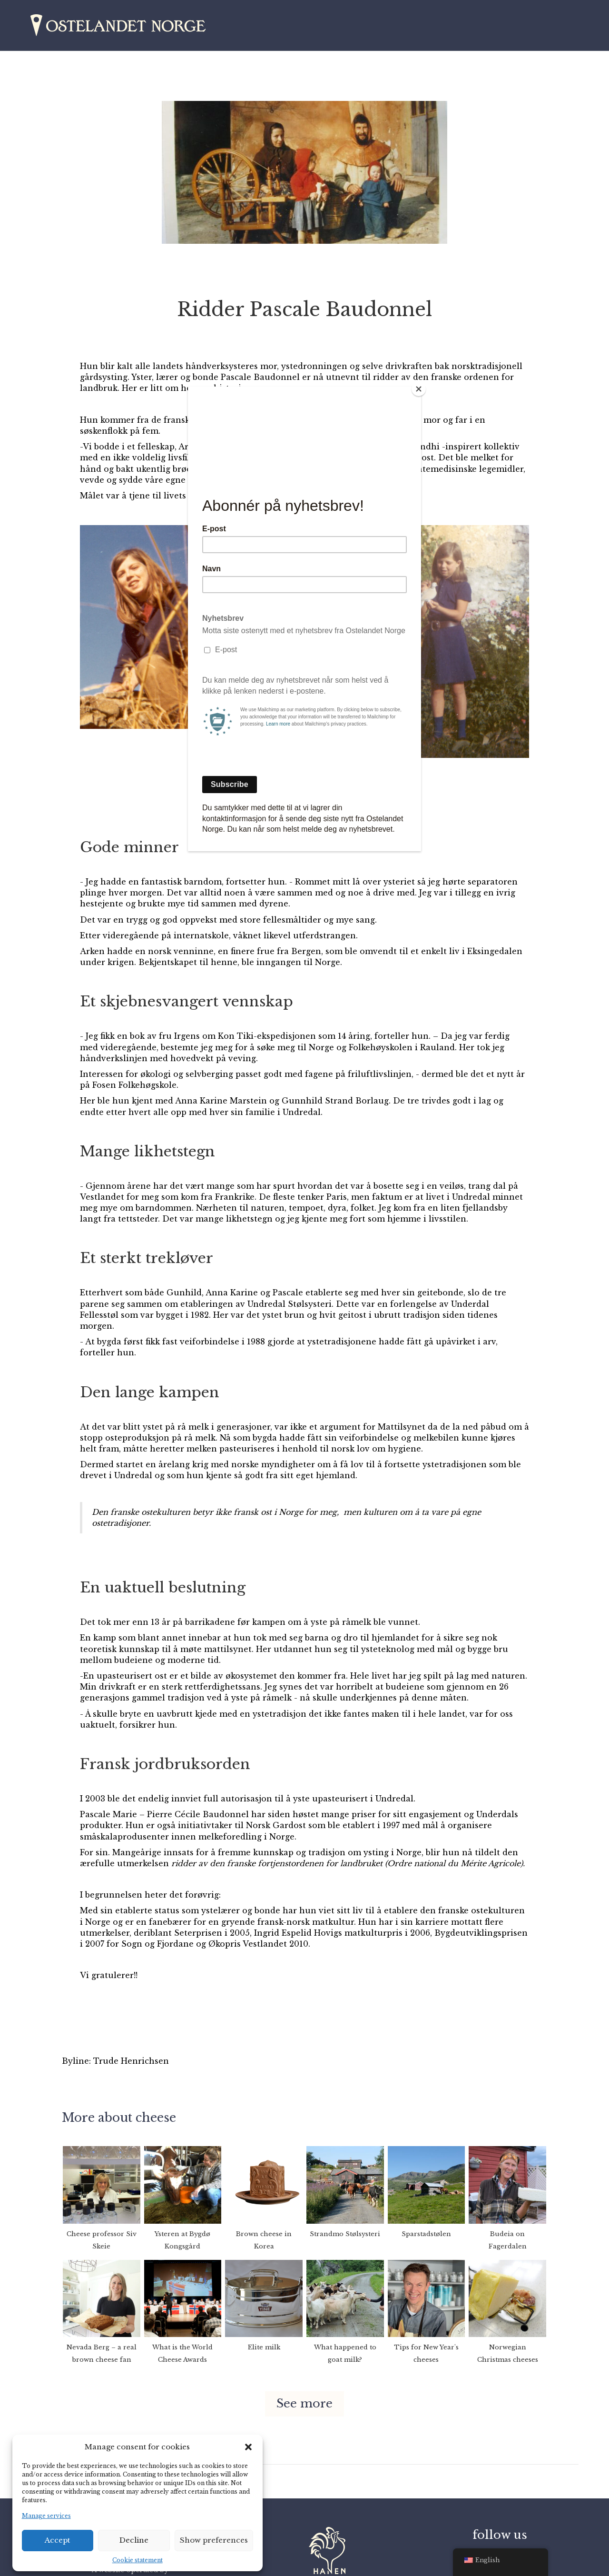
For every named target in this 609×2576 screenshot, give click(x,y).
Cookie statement (137, 2560)
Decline (133, 2540)
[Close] (419, 389)
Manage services (46, 2515)
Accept (57, 2540)
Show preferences (214, 2540)
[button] (248, 2447)
